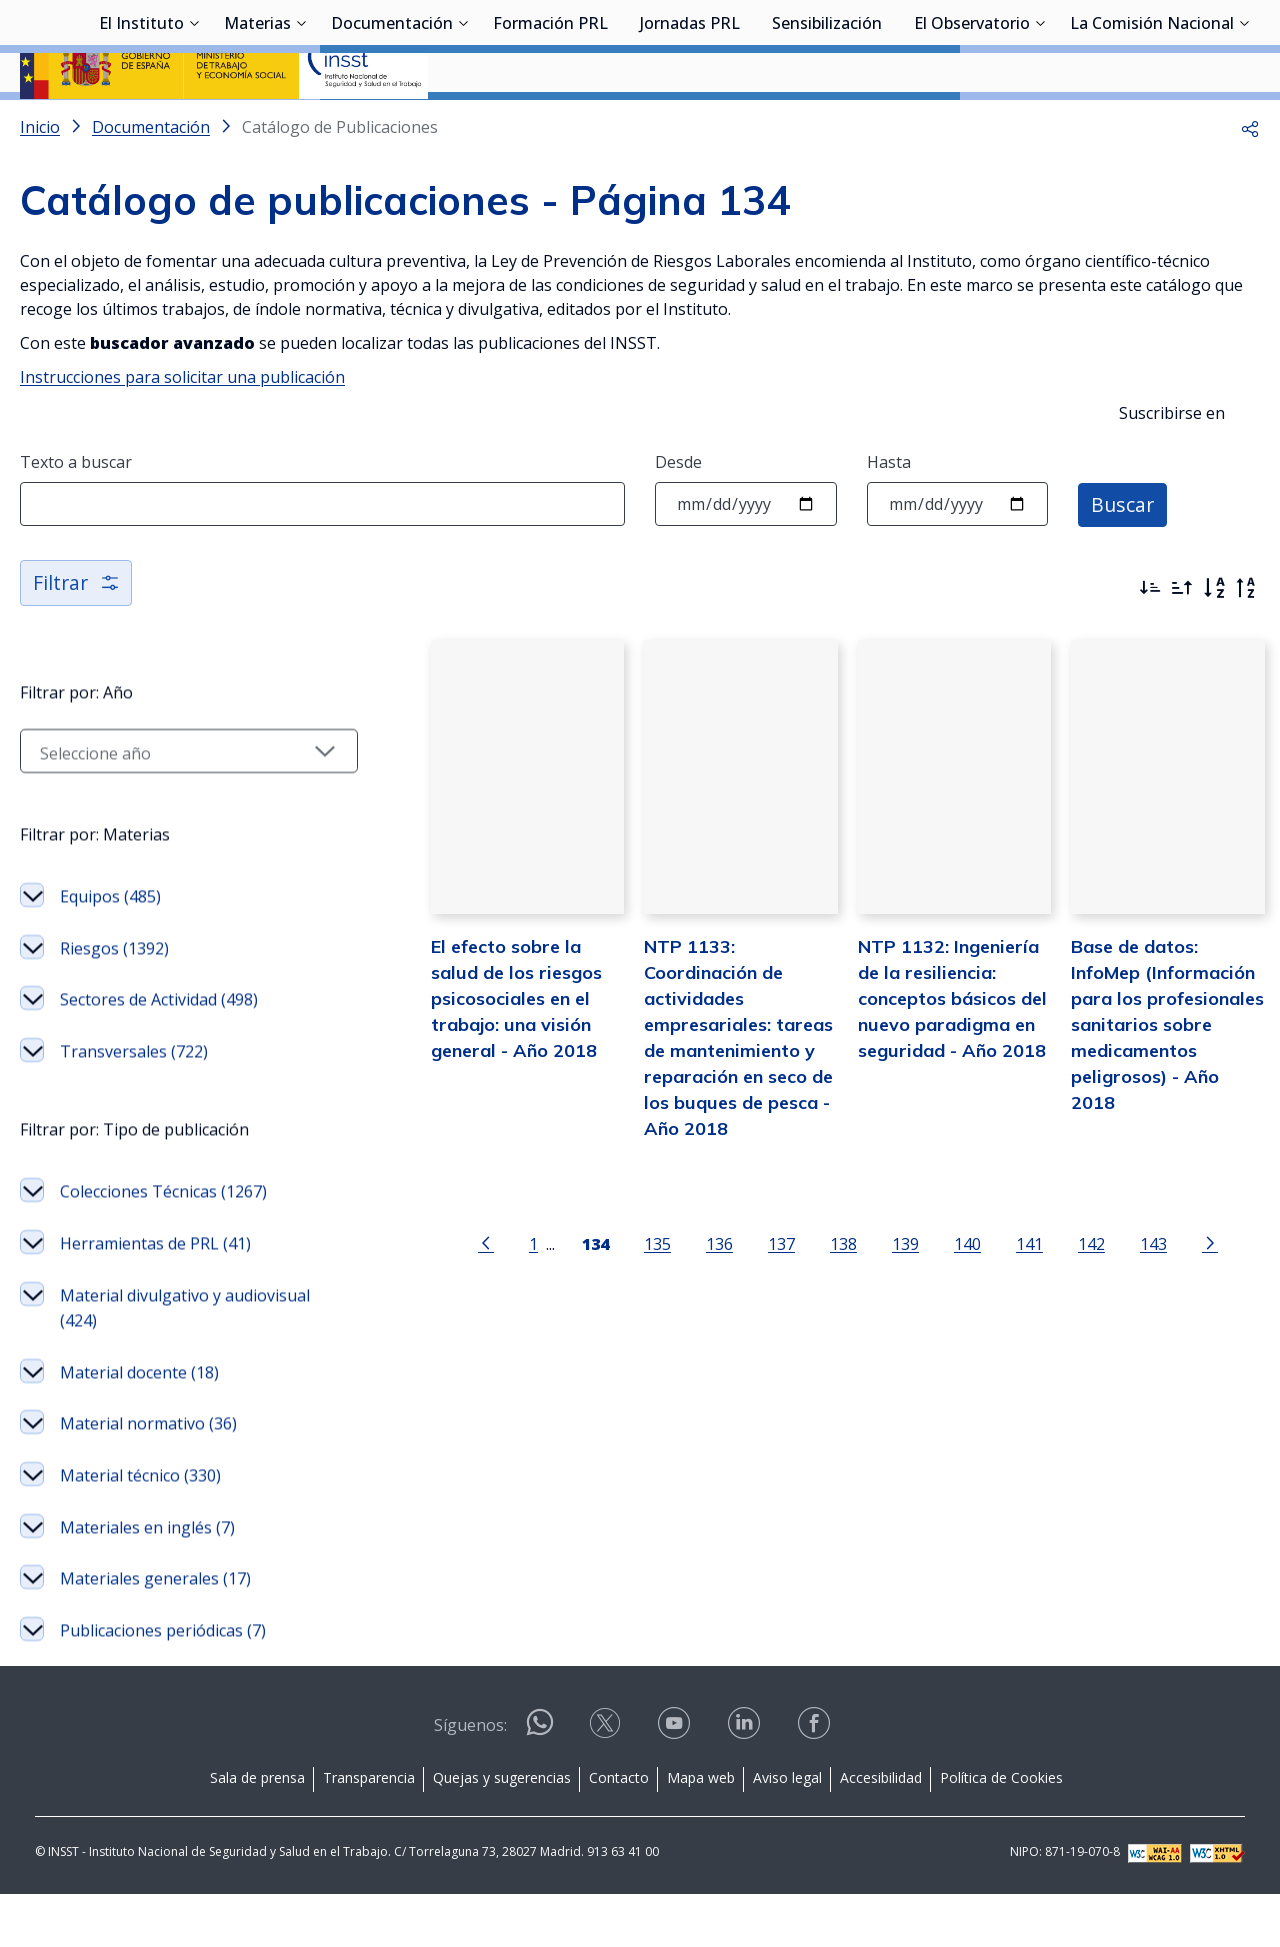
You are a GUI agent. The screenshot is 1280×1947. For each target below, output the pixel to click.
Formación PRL (550, 125)
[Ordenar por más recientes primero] (1150, 641)
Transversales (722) (134, 1104)
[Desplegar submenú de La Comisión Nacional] (1244, 123)
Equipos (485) (110, 949)
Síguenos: (470, 1778)
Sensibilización (827, 125)
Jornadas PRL (690, 125)
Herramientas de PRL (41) (155, 1296)
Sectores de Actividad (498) (159, 1052)
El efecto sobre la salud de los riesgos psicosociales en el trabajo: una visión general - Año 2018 (495, 1064)
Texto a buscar (76, 515)
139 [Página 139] (886, 1311)
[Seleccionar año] (170, 804)
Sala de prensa (257, 1830)
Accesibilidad (881, 1830)
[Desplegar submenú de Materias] (301, 123)
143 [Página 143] (1134, 1311)
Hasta (889, 515)
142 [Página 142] (1072, 1311)
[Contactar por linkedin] (746, 1782)
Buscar (1123, 556)
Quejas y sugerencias (502, 1830)
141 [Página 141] (1010, 1311)
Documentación (392, 125)
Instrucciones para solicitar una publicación (182, 430)
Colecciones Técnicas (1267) (163, 1244)
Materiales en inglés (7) (147, 1580)
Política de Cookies (1001, 1830)
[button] (1250, 180)
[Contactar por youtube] (676, 1782)
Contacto (619, 1830)
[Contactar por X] (607, 1782)
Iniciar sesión (1184, 45)
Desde (678, 515)
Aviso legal (787, 1830)
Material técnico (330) (140, 1528)
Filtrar (77, 635)
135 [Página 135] (638, 1311)
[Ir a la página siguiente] (1191, 1310)
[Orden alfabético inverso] (1246, 641)
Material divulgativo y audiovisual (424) (185, 1361)
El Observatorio (972, 125)
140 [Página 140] (948, 1311)
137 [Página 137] (762, 1311)
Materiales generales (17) (155, 1631)
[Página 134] (576, 1310)
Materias (257, 125)
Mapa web (701, 1830)
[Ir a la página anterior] (467, 1310)
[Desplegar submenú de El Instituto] (194, 123)
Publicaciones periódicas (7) (163, 1683)
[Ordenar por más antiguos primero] (1182, 641)
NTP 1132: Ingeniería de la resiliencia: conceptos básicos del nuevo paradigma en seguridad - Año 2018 (933, 1064)
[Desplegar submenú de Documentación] (463, 123)
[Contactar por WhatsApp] (540, 1783)
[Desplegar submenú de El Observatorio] (1040, 123)
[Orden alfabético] (1214, 641)
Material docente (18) (139, 1425)
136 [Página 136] (700, 1311)
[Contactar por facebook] (816, 1782)
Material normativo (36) (148, 1476)
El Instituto (141, 125)
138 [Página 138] (824, 1311)
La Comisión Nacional (1152, 125)
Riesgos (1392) (114, 1001)
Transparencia (369, 1830)
